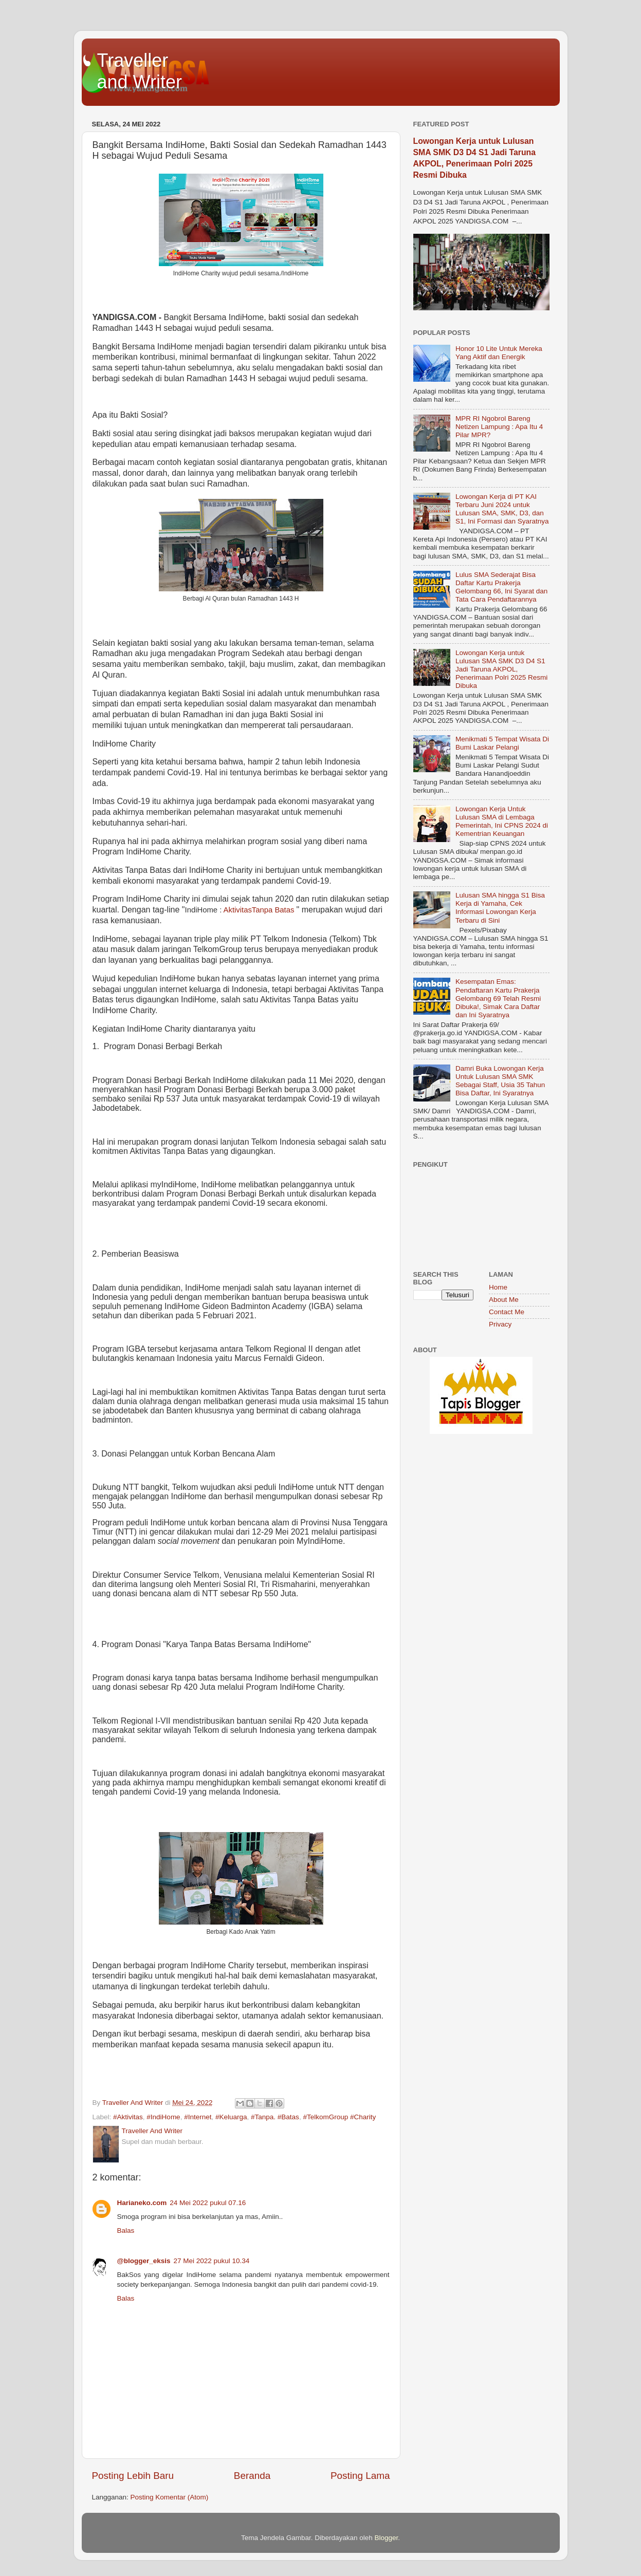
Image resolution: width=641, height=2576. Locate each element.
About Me (504, 1299)
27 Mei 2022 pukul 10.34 (211, 2261)
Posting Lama (360, 2475)
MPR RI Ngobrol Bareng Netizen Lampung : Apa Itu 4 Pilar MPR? (499, 427)
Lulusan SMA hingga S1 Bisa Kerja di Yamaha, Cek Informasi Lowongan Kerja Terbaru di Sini (500, 907)
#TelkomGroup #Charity (339, 2117)
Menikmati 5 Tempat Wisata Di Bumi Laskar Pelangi (502, 743)
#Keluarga (231, 2117)
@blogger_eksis (144, 2261)
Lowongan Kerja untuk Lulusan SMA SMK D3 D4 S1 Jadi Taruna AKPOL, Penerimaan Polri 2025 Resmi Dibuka (501, 669)
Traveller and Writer (139, 71)
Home (498, 1287)
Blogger (386, 2538)
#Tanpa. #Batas (275, 2117)
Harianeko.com (142, 2203)
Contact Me (506, 1312)
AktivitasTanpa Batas (259, 910)
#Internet (197, 2117)
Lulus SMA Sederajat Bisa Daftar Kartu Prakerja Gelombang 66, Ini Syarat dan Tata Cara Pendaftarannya (501, 587)
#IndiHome (163, 2117)
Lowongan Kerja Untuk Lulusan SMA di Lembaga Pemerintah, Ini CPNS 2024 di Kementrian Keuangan (501, 821)
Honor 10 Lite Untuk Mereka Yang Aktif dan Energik (498, 353)
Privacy (500, 1324)
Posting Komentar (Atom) (170, 2497)
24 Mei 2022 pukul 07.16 (208, 2203)
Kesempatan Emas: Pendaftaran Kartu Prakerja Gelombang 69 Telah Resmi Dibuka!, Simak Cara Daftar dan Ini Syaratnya (498, 998)
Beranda (252, 2475)
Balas (126, 2230)
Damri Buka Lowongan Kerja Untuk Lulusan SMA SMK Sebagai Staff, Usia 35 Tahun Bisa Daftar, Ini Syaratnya (500, 1081)
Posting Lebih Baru (133, 2475)
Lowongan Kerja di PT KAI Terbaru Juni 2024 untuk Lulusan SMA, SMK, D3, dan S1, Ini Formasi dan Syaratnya (502, 509)
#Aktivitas (128, 2117)
